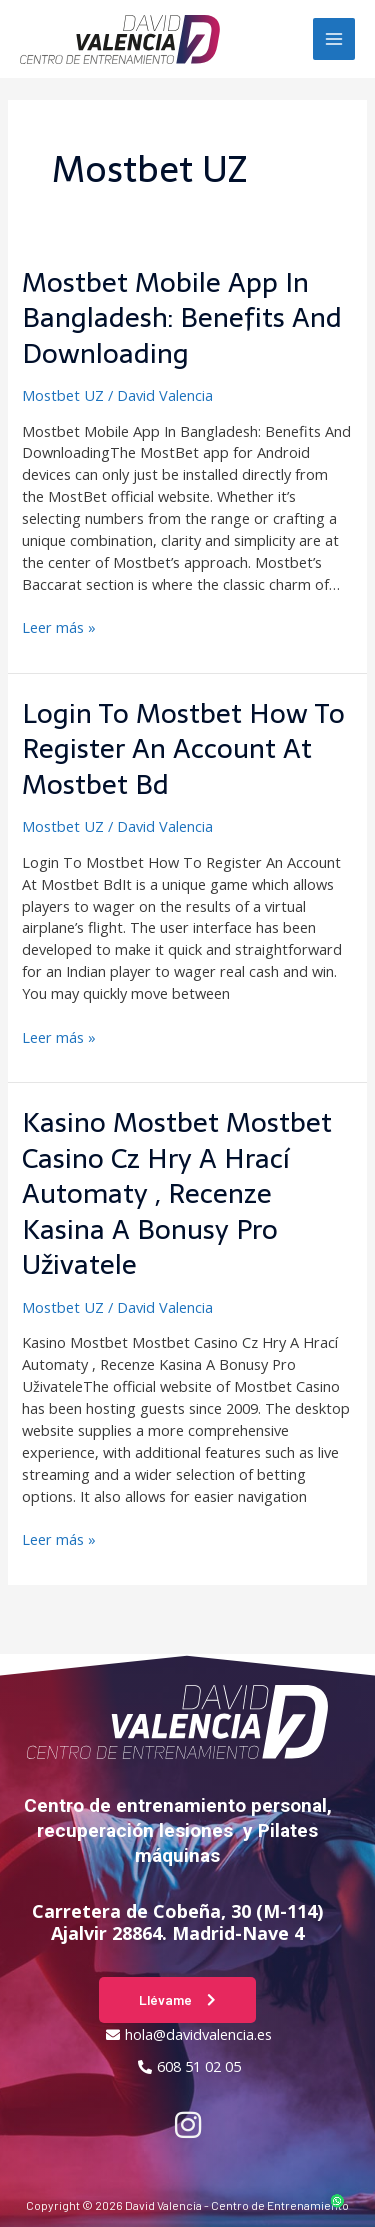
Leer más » (59, 627)
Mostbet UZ (63, 395)
